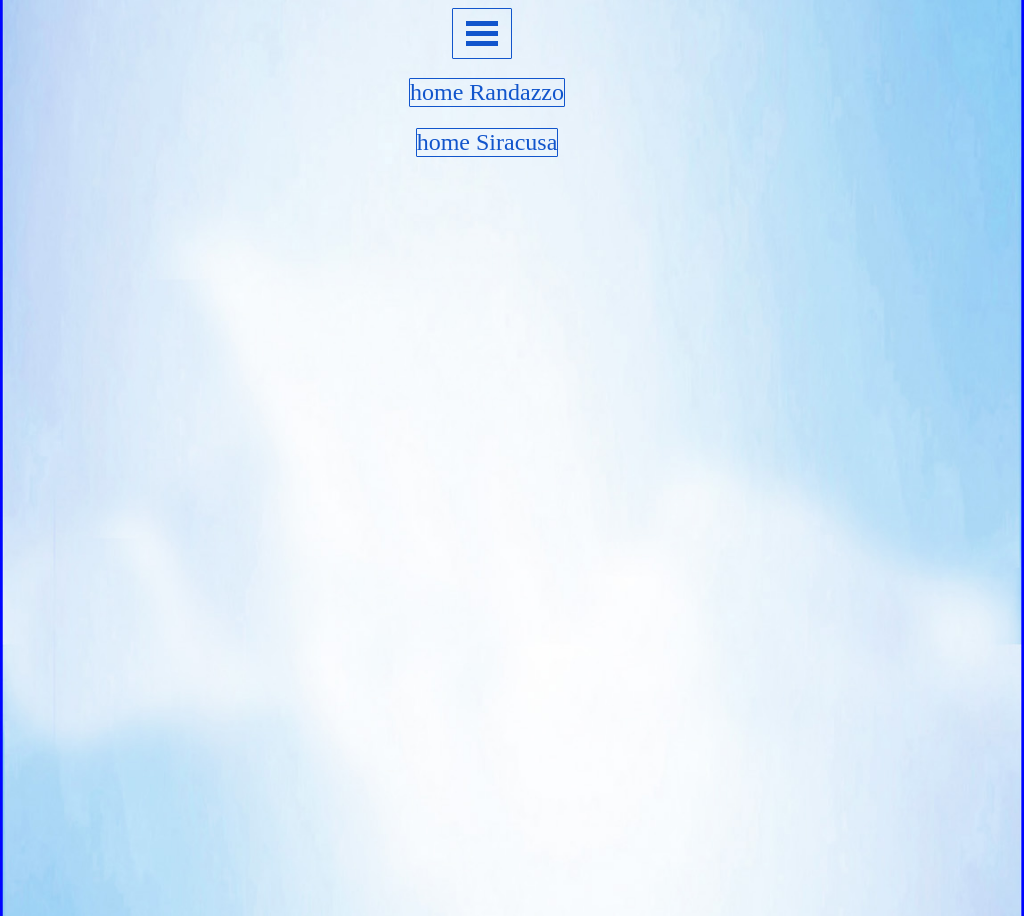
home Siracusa (487, 142)
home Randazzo (487, 92)
